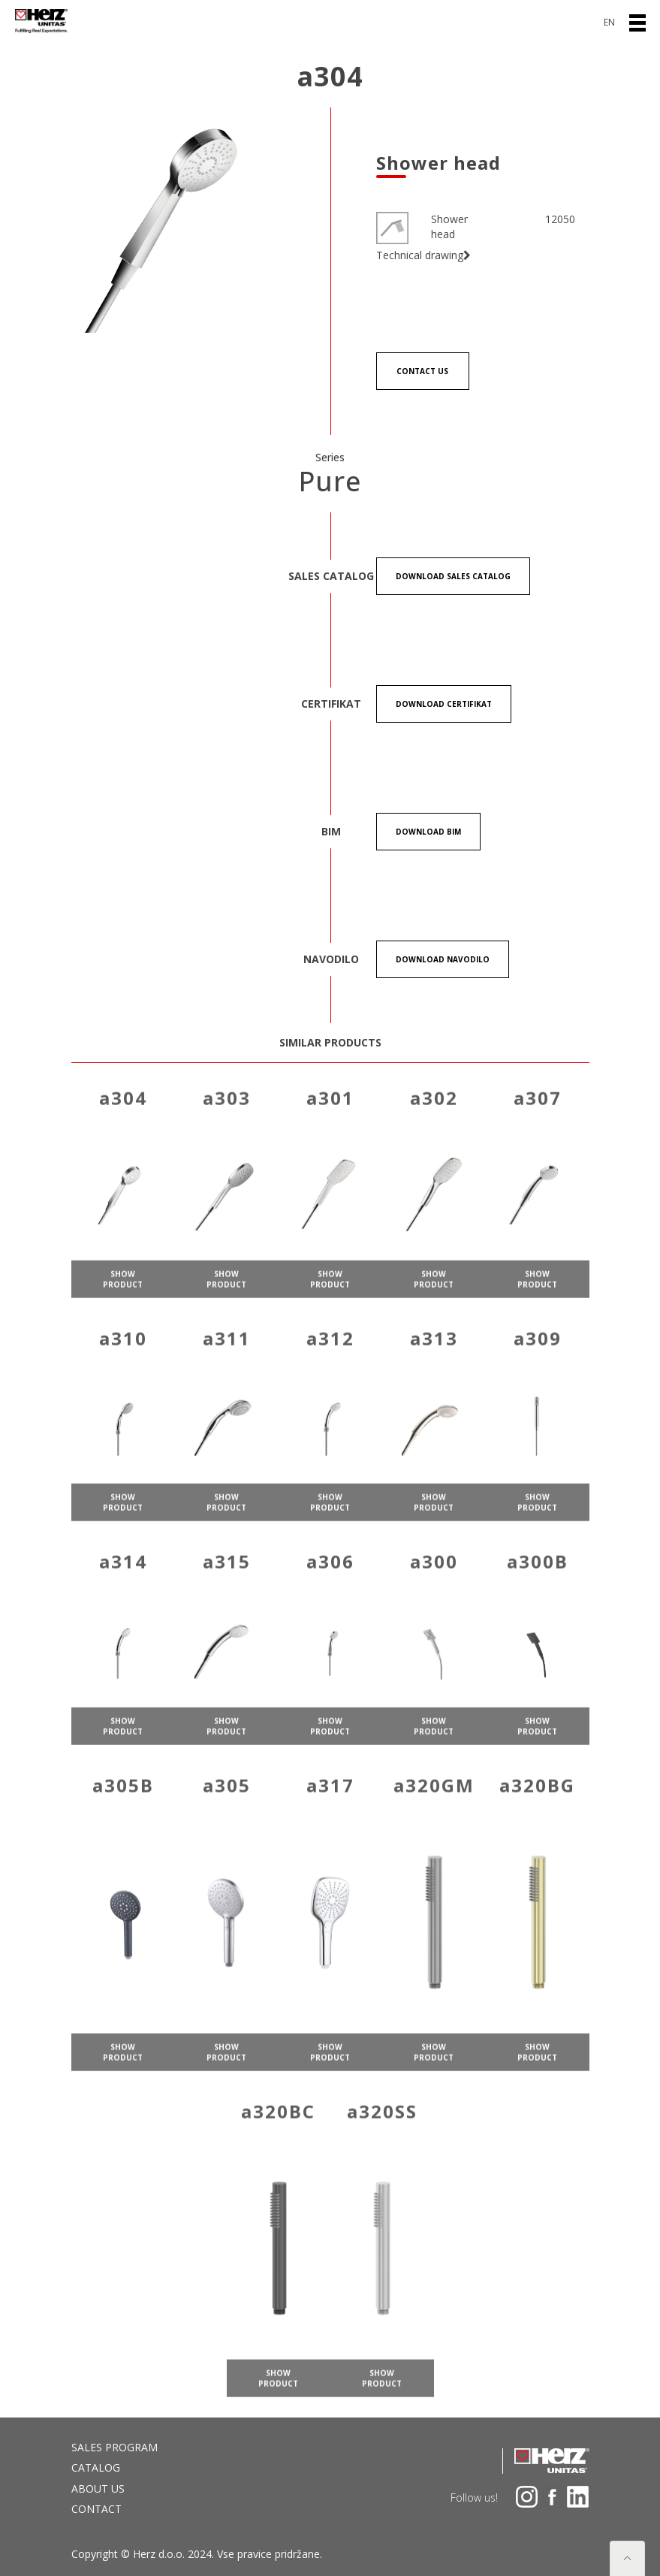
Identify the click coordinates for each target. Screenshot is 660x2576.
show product (123, 1295)
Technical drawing (423, 255)
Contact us (422, 371)
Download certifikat (444, 704)
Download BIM (428, 831)
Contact (96, 2509)
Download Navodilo (443, 959)
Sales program (114, 2447)
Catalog (95, 2467)
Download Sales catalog (453, 576)
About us (98, 2488)
